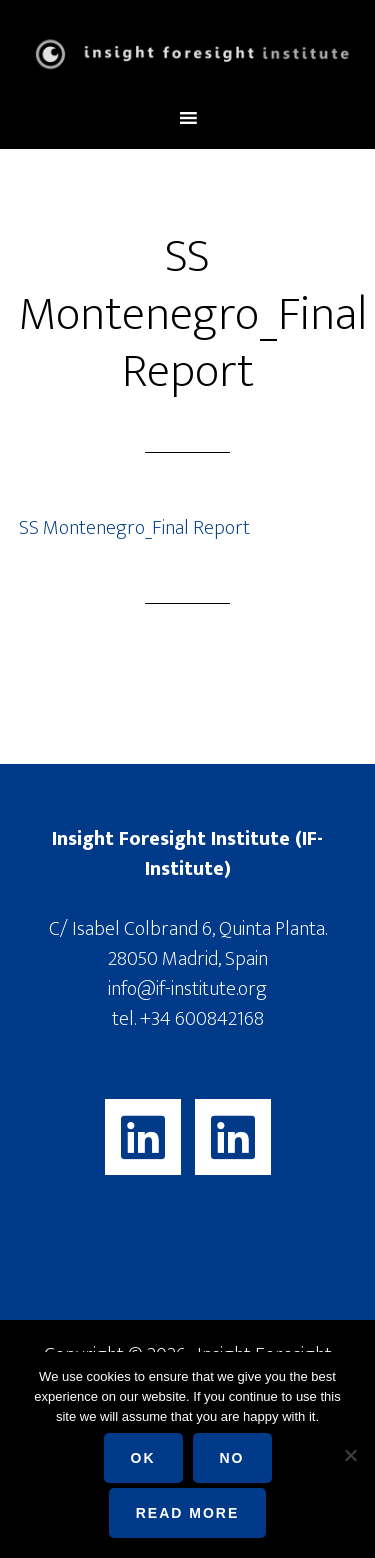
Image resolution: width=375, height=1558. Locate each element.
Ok (143, 1458)
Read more (188, 1513)
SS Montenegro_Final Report (134, 528)
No (232, 1458)
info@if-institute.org (187, 989)
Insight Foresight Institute (188, 53)
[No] (350, 1455)
